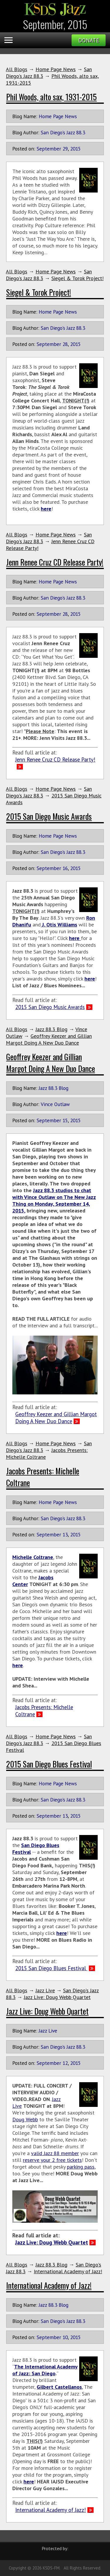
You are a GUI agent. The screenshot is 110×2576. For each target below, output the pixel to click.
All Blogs (16, 69)
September (49, 148)
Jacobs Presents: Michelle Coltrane (44, 1711)
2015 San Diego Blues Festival (49, 1764)
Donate (88, 40)
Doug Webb (25, 2119)
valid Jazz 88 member (55, 2153)
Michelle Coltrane (32, 1557)
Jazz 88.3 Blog (51, 1029)
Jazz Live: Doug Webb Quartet (57, 1997)
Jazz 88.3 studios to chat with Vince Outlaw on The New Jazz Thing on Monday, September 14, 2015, (54, 1200)
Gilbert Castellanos (59, 2386)
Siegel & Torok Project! (77, 278)
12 (65, 2063)
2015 (75, 148)
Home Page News (55, 69)
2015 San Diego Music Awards (49, 816)
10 (65, 2337)
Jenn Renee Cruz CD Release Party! (54, 562)
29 (65, 148)
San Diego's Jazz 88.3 (63, 132)
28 (65, 344)
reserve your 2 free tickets (52, 2160)
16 (65, 868)
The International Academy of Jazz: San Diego (45, 2370)
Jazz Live (45, 1990)
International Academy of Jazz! (68, 2271)
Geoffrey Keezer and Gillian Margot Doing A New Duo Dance (49, 1039)
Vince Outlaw (55, 1104)
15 (65, 1120)
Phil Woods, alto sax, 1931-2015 (51, 97)
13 (65, 1534)
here (46, 508)
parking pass (80, 2166)
